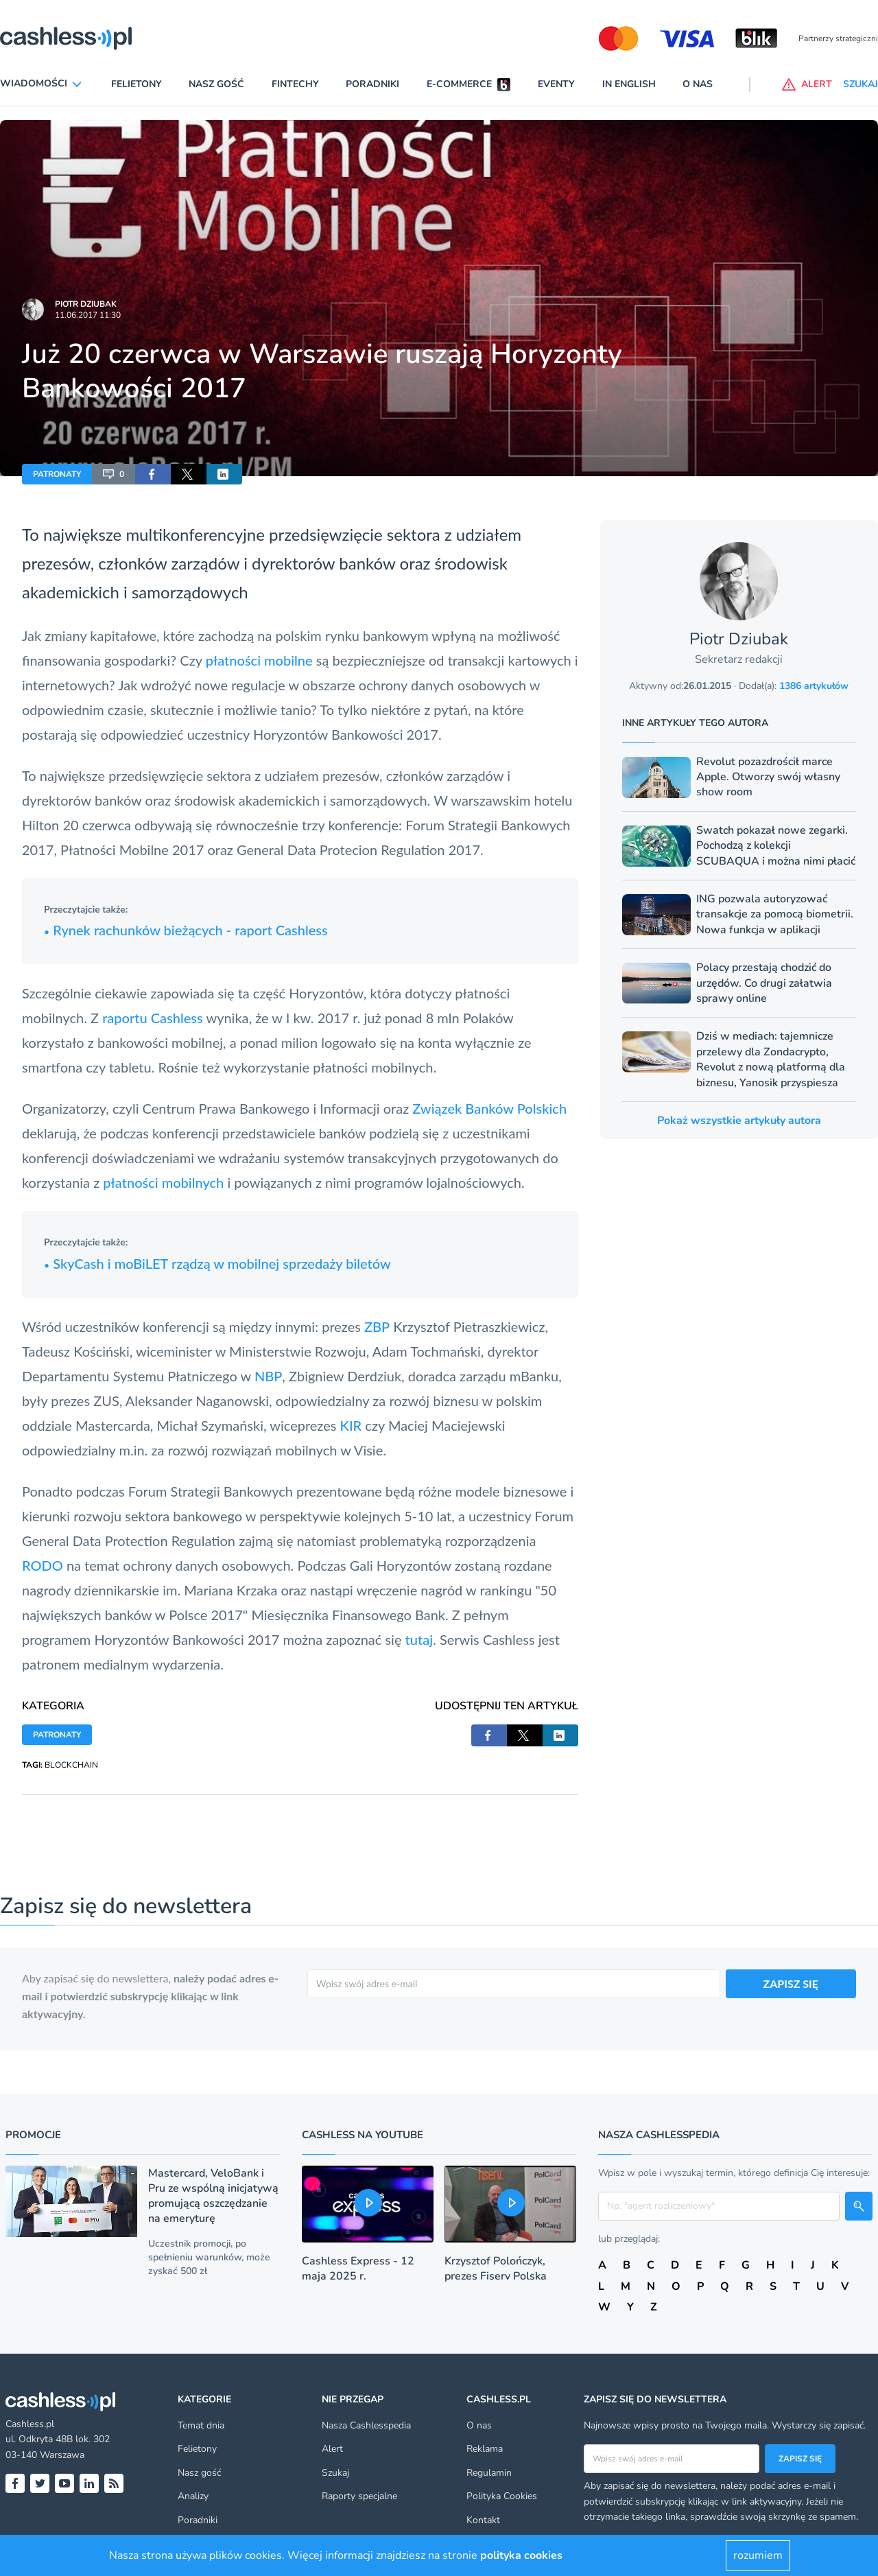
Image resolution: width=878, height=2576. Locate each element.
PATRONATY (57, 474)
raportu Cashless (152, 1017)
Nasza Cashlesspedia (366, 2425)
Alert (332, 2448)
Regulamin (489, 2472)
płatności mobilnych (163, 1182)
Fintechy (295, 84)
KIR (351, 1425)
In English (629, 84)
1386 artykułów (814, 685)
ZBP (377, 1326)
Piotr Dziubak (86, 303)
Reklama (484, 2448)
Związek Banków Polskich (489, 1108)
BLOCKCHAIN (71, 1764)
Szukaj (335, 2472)
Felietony (136, 84)
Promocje (33, 2135)
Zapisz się (800, 2458)
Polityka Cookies (501, 2496)
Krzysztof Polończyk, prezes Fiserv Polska (495, 2268)
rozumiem (758, 2555)
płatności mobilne (259, 660)
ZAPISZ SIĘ (791, 1983)
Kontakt (483, 2520)
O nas (698, 84)
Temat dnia (201, 2425)
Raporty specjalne (359, 2496)
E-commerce (459, 84)
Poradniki (372, 84)
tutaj (419, 1639)
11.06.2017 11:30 (88, 314)
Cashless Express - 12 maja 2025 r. (358, 2268)
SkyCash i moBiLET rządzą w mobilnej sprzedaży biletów (217, 1263)
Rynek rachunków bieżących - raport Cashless (186, 930)
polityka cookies (521, 2555)
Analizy (193, 2496)
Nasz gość (216, 84)
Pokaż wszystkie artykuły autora (739, 1120)
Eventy (556, 84)
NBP (268, 1376)
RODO (42, 1565)
